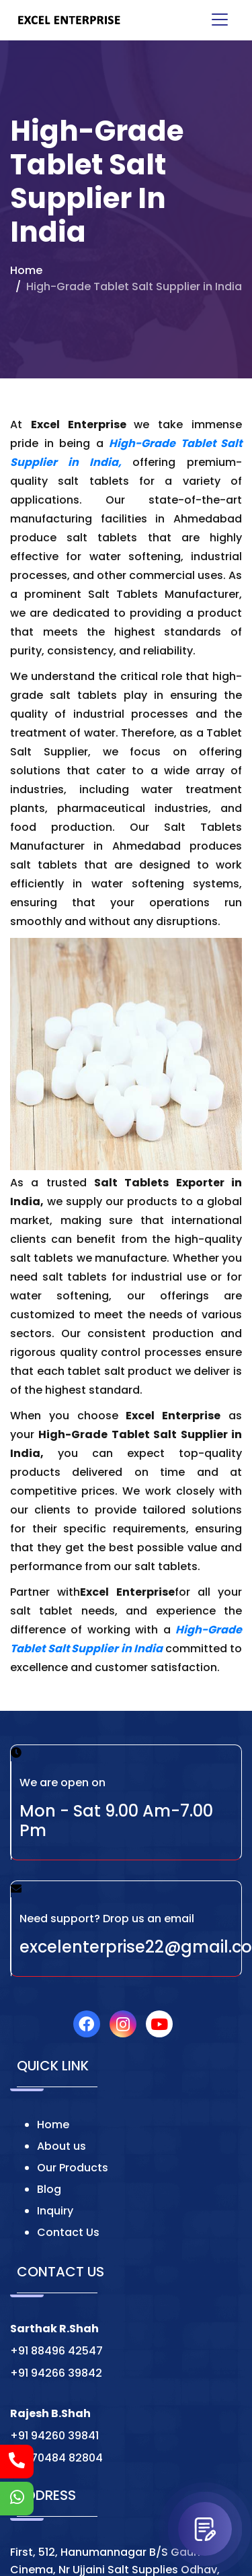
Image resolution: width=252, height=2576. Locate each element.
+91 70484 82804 (56, 2458)
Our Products (72, 2167)
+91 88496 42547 (56, 2351)
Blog (49, 2189)
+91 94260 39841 (54, 2435)
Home (26, 270)
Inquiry (55, 2210)
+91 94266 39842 (56, 2373)
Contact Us (68, 2232)
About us (61, 2146)
